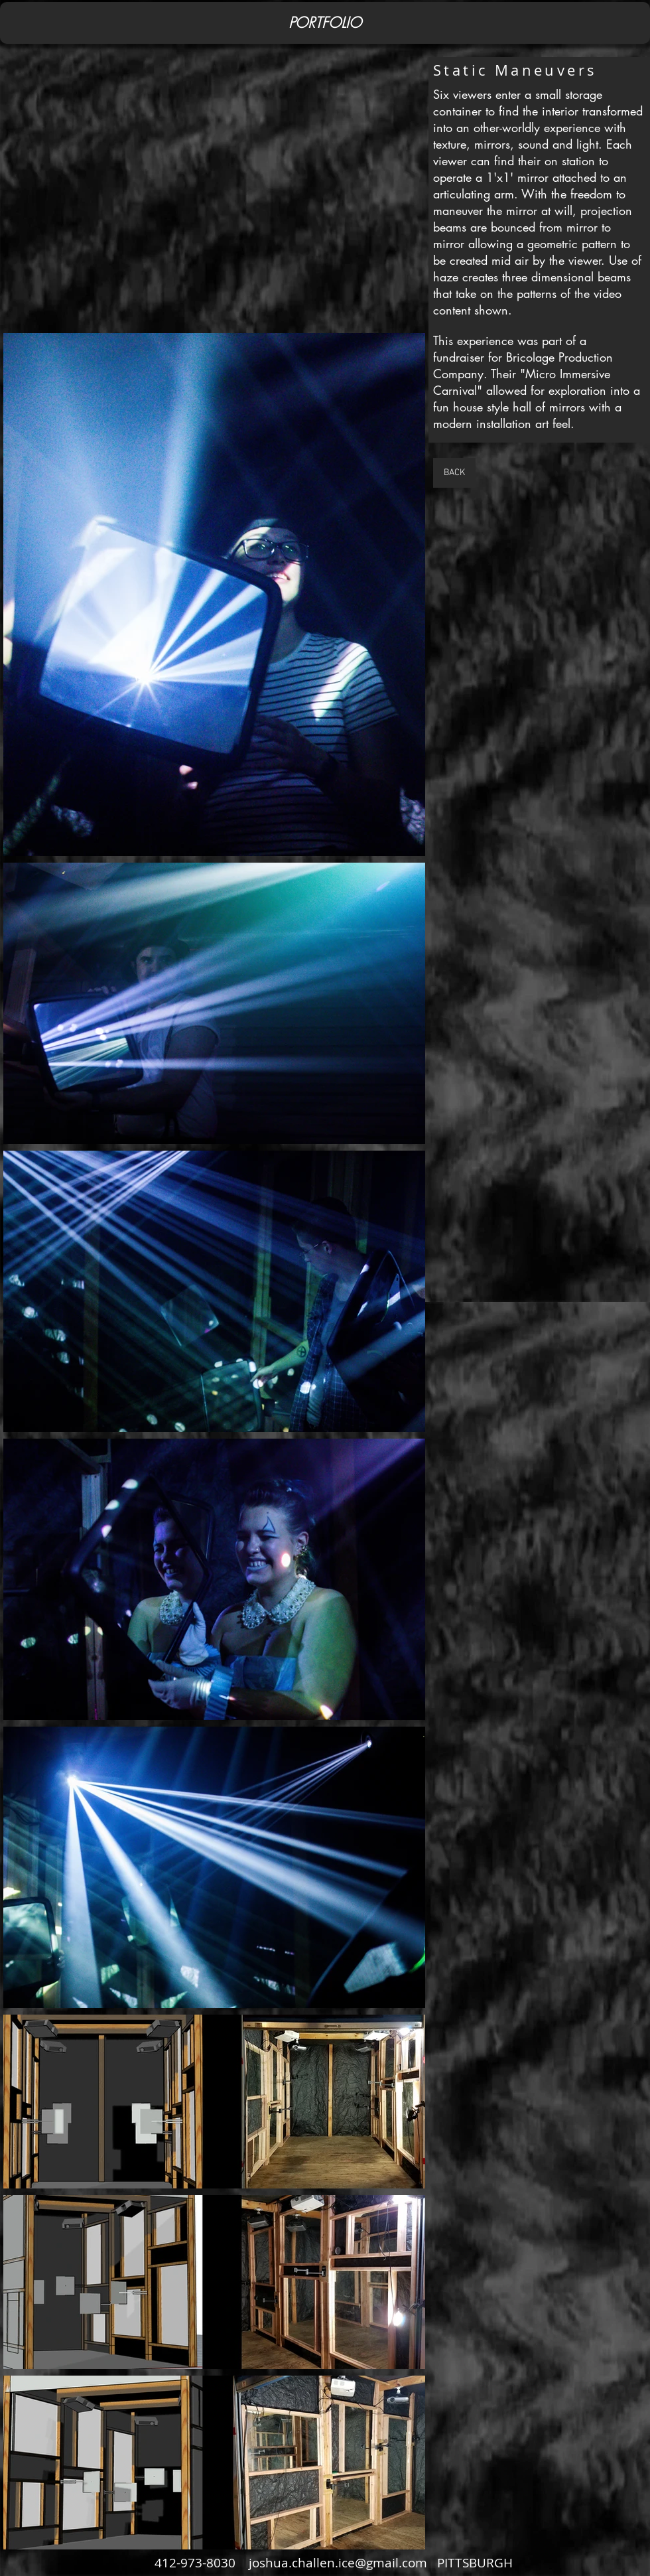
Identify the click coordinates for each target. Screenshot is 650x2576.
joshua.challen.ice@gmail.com (338, 2562)
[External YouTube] (214, 196)
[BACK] (454, 473)
